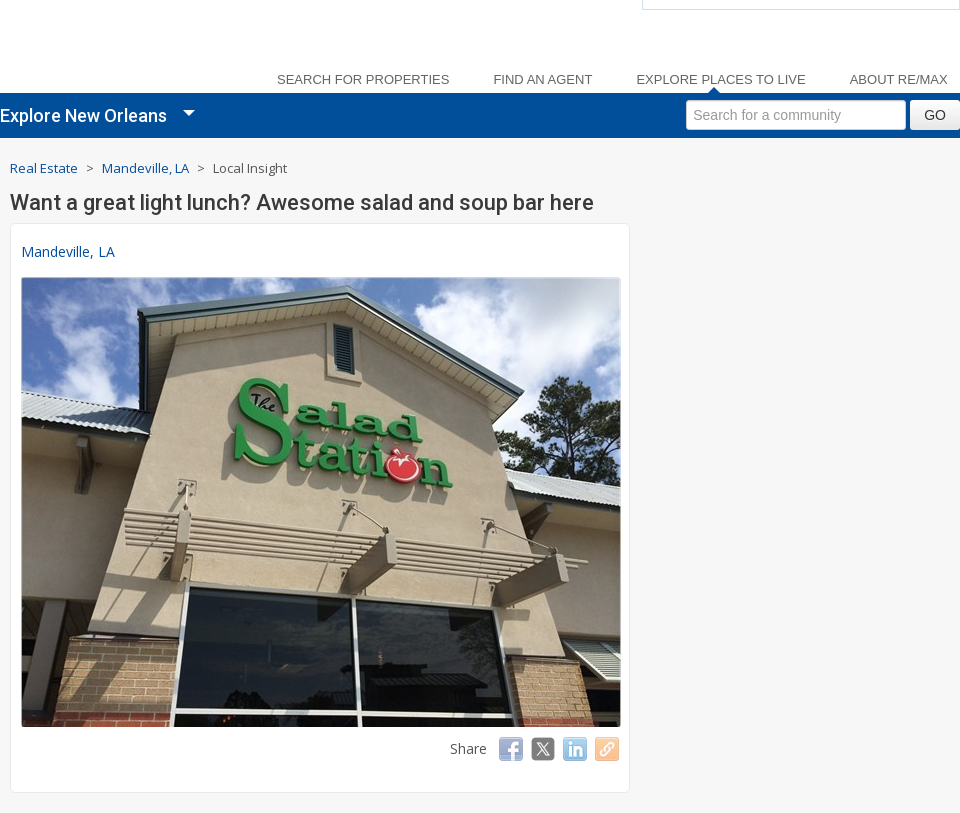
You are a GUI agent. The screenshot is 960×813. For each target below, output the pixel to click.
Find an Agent (542, 80)
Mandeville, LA (68, 251)
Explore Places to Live (720, 80)
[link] (120, 50)
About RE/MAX (899, 80)
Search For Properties (363, 80)
